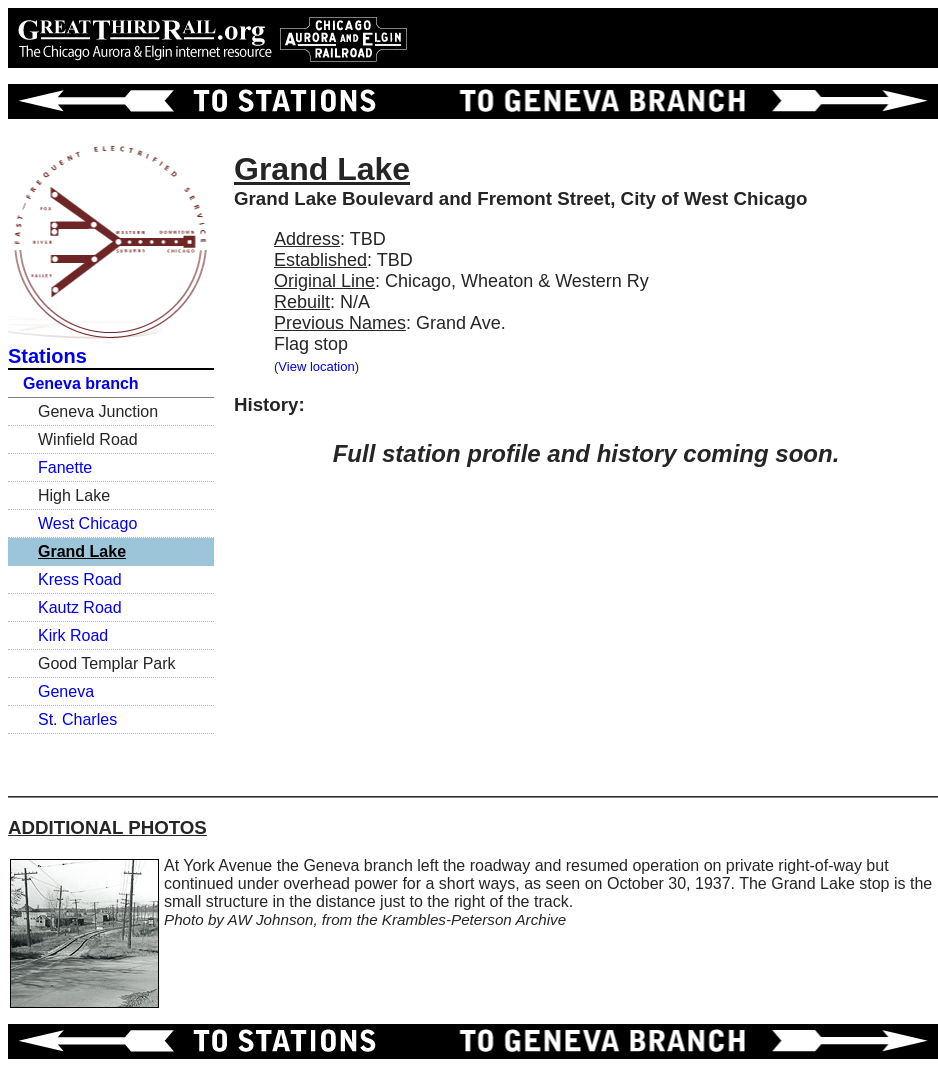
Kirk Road (73, 635)
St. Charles (77, 719)
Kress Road (80, 579)
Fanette (65, 467)
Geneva (66, 691)
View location (316, 366)
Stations (47, 356)
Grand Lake (82, 551)
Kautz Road (80, 607)
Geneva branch (81, 383)
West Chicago (87, 523)
